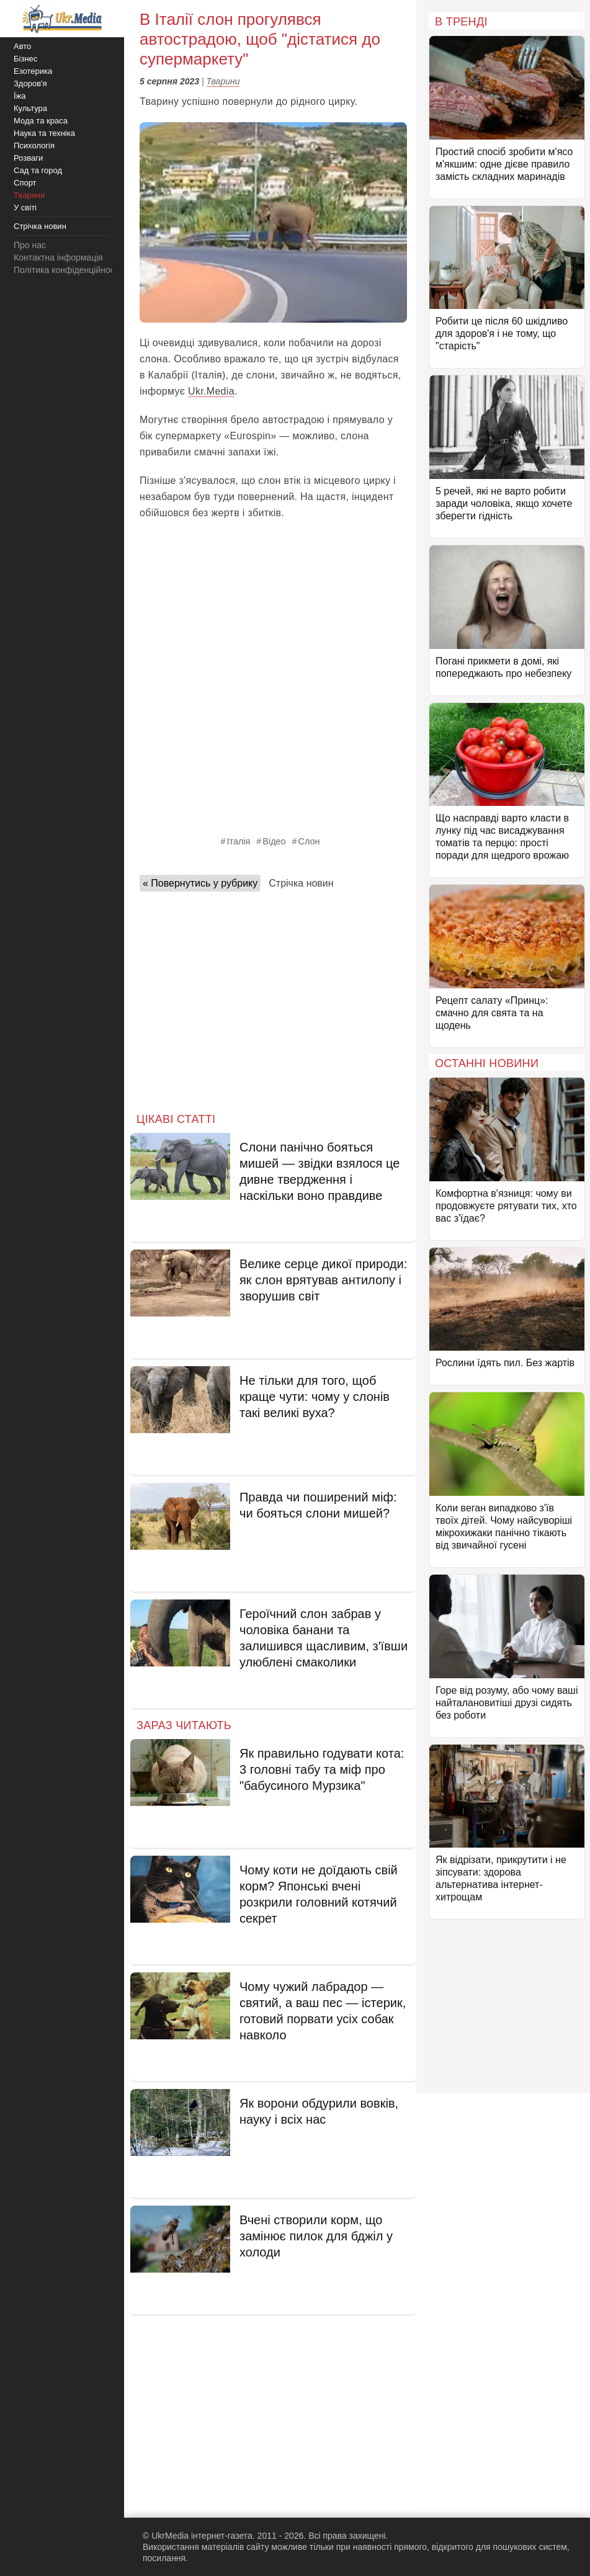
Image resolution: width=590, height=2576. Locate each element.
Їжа (20, 96)
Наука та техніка (44, 133)
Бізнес (25, 58)
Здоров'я (30, 83)
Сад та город (38, 170)
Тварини (223, 81)
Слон (309, 841)
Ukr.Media (211, 391)
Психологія (34, 145)
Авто (22, 46)
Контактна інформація (58, 257)
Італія (239, 841)
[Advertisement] (273, 998)
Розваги (28, 158)
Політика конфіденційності (67, 270)
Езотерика (33, 71)
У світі (25, 207)
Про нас (30, 245)
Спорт (25, 182)
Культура (30, 108)
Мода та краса (41, 120)
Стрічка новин (301, 883)
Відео (273, 841)
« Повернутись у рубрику (200, 883)
